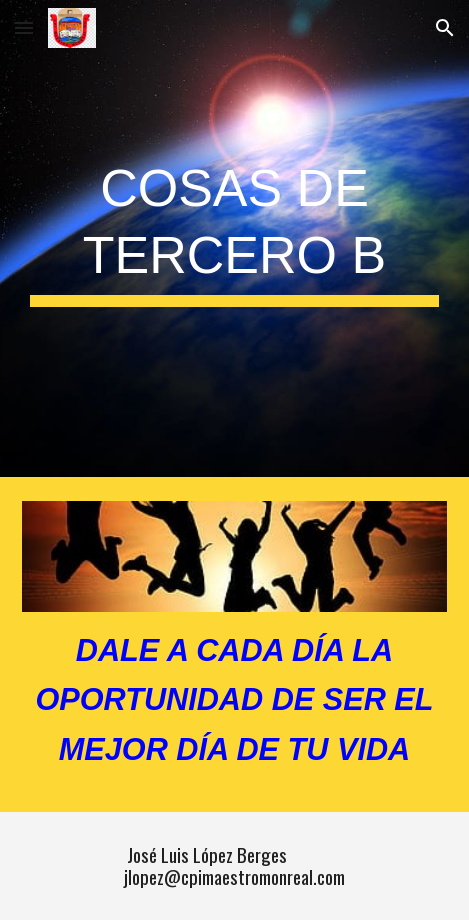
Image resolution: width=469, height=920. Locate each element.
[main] (234, 238)
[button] (24, 27)
